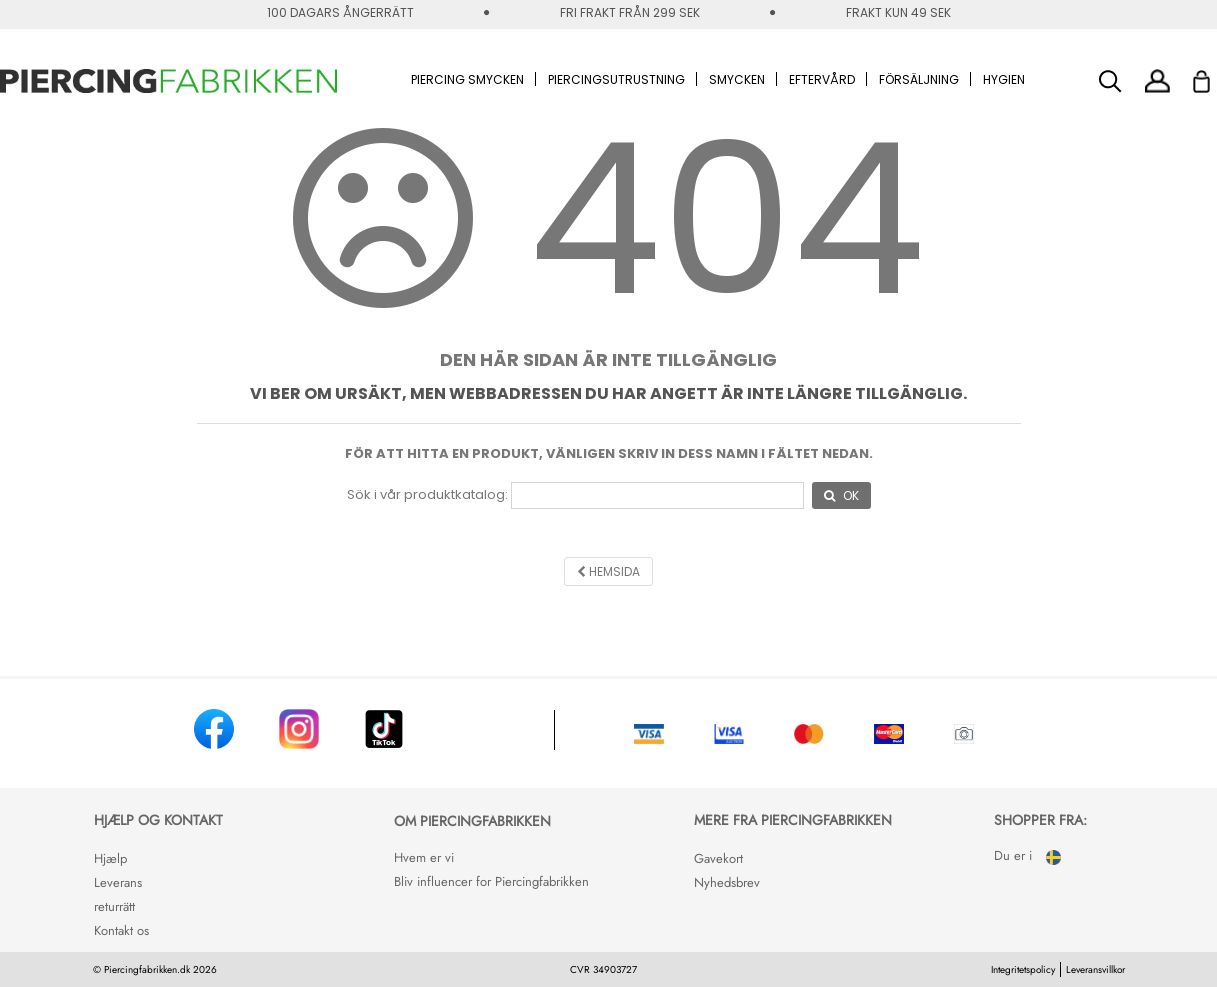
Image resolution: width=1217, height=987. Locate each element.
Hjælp (110, 858)
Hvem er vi (424, 857)
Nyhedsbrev (727, 882)
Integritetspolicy (1023, 969)
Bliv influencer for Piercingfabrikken (491, 881)
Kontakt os (121, 930)
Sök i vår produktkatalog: (427, 494)
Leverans (118, 882)
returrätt (114, 906)
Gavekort (718, 858)
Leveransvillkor (1095, 969)
